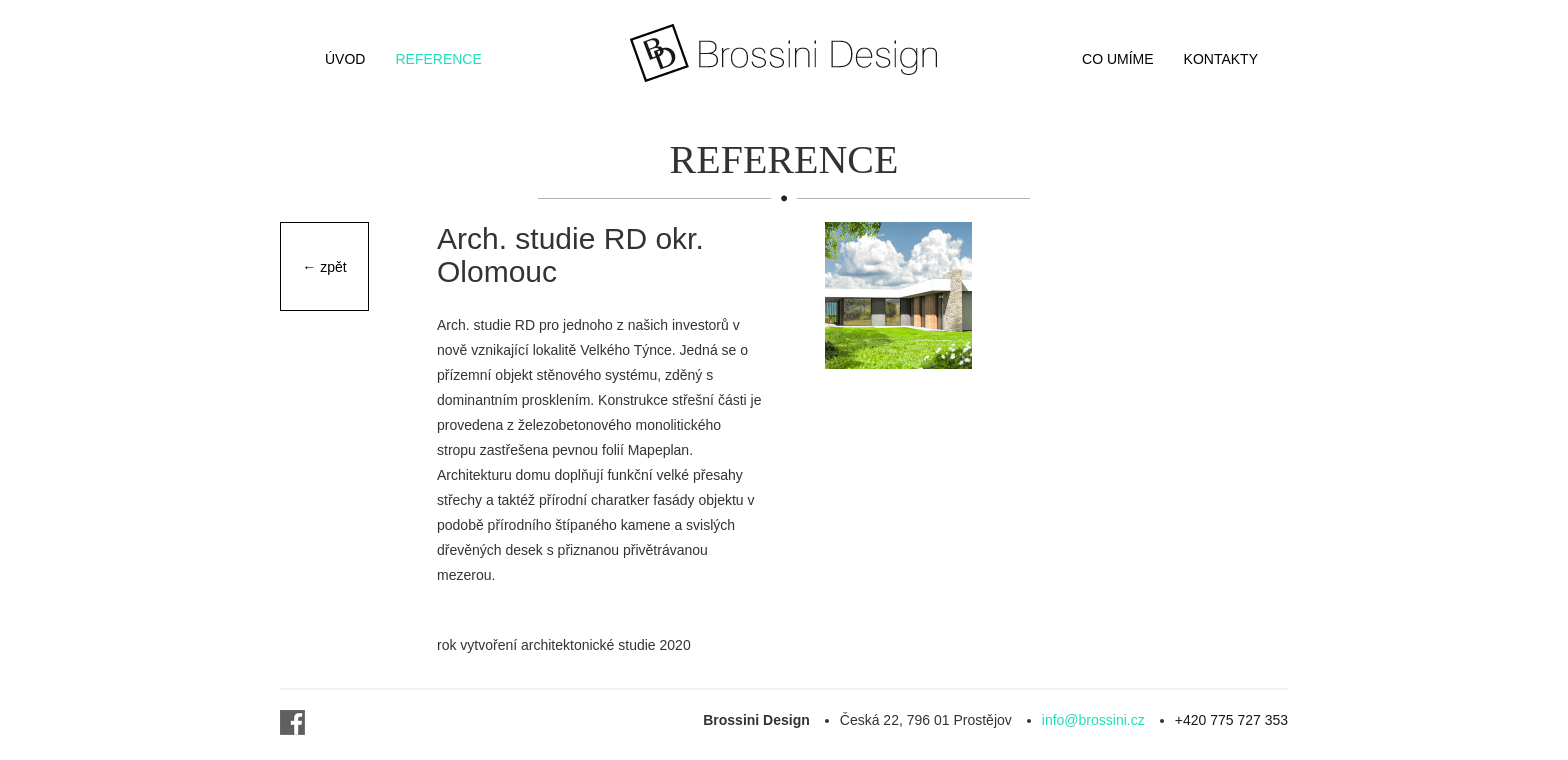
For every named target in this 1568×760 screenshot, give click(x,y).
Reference (438, 59)
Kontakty (1221, 59)
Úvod (345, 59)
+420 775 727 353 (1231, 720)
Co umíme (1118, 59)
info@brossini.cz (1093, 720)
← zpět (324, 267)
